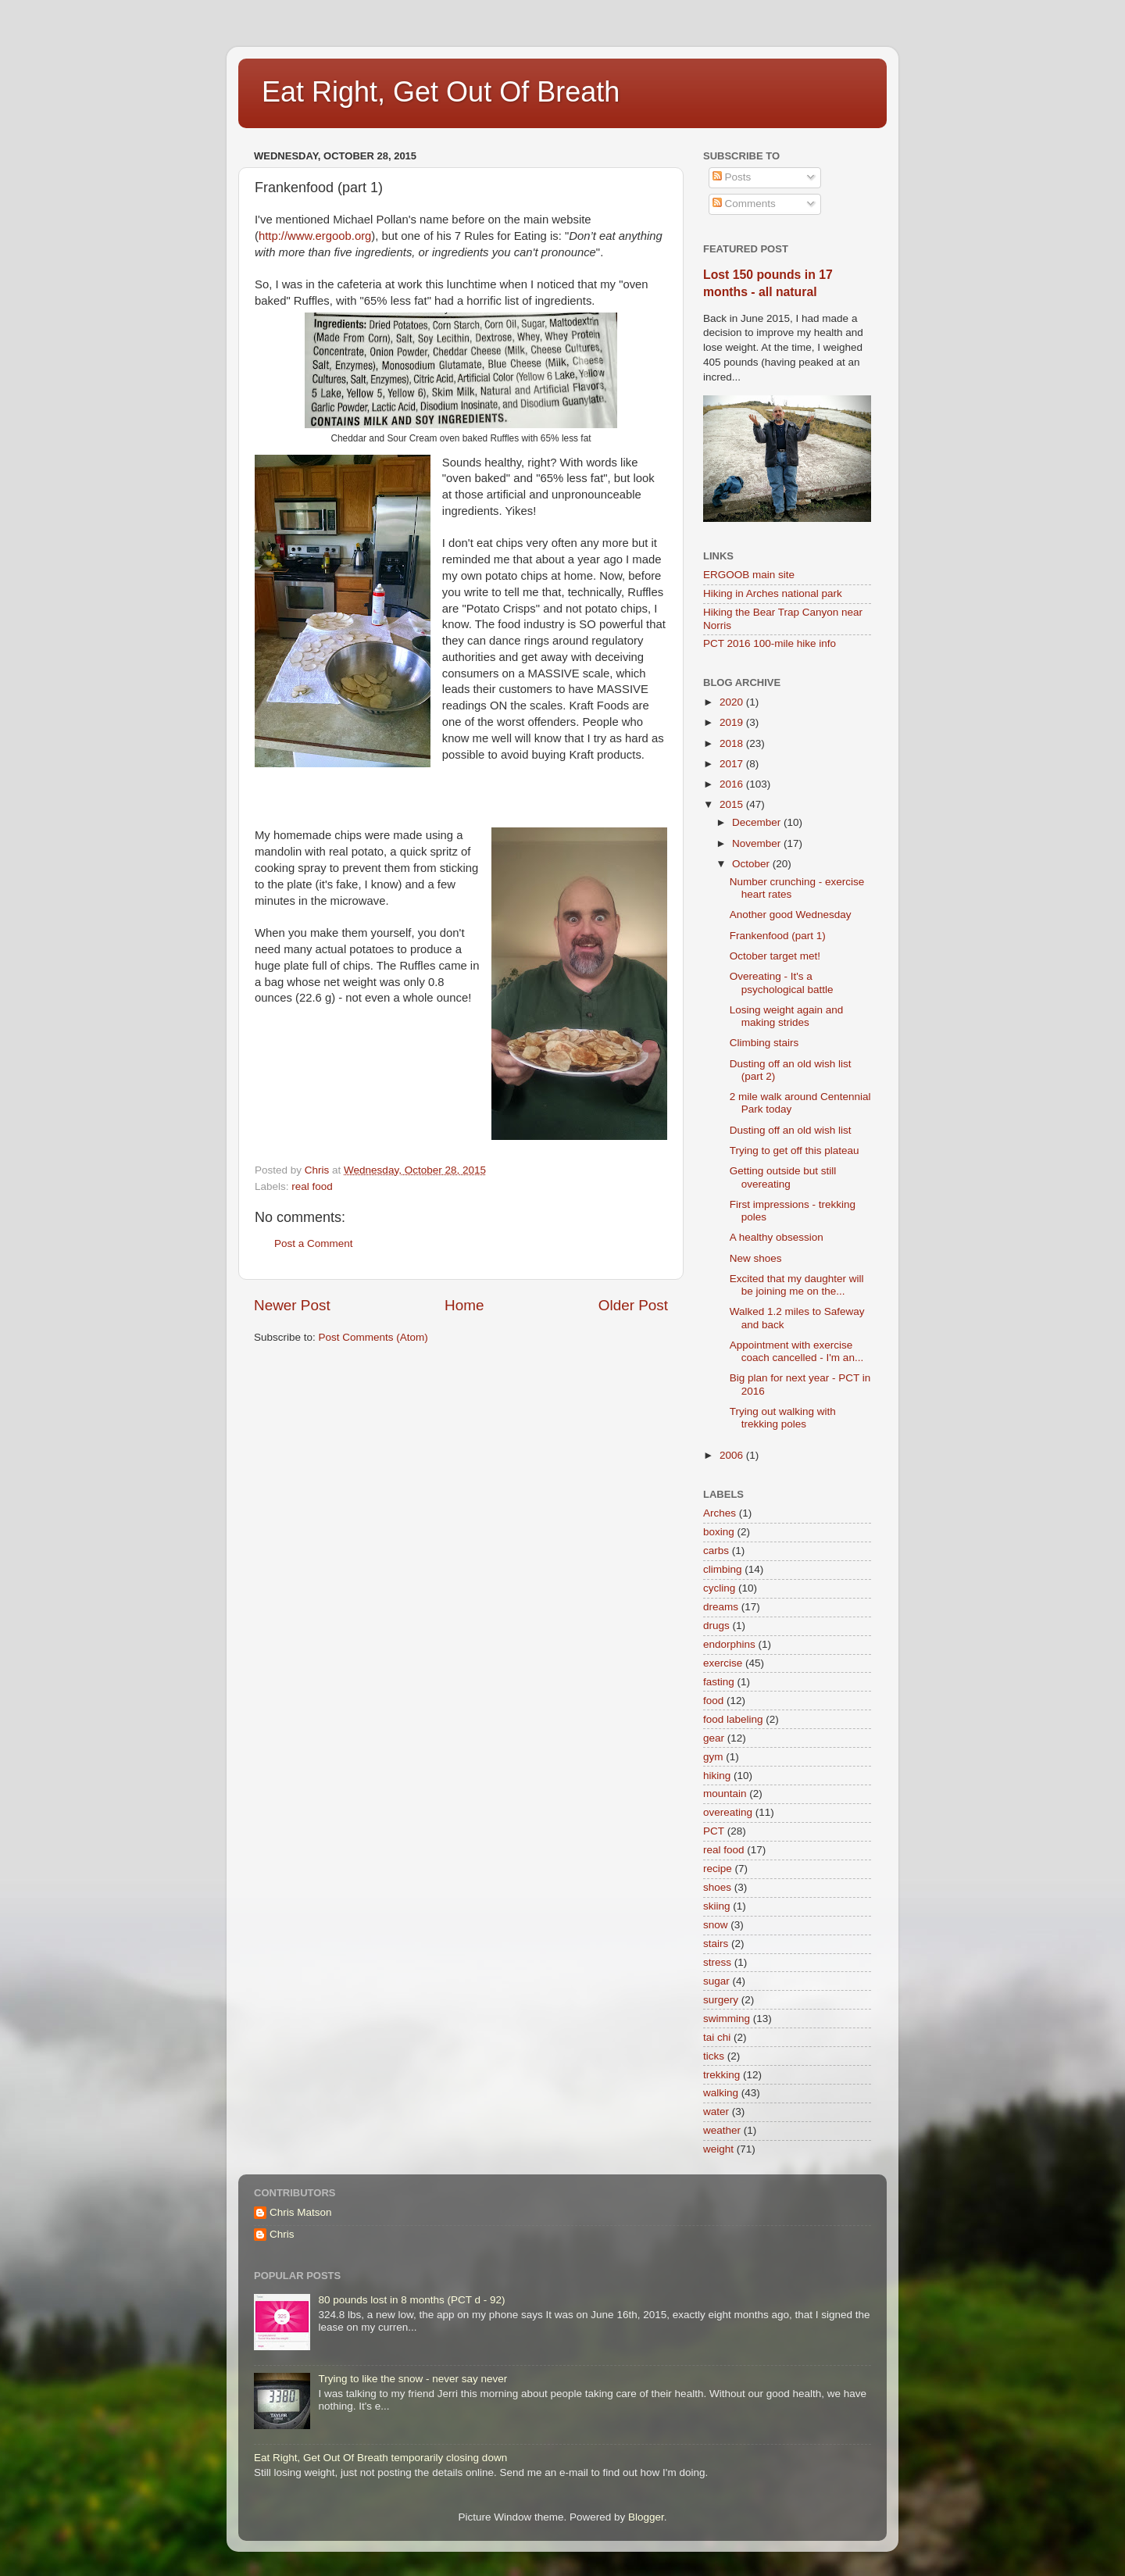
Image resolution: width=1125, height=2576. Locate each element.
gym (713, 1757)
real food (312, 1186)
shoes (717, 1887)
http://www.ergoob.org (315, 236)
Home (464, 1305)
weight (718, 2149)
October (752, 864)
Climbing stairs (764, 1043)
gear (713, 1738)
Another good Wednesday (791, 914)
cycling (719, 1588)
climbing (722, 1569)
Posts (732, 177)
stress (717, 1962)
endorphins (729, 1644)
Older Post (633, 1305)
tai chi (716, 2037)
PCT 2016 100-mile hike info (769, 643)
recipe (717, 1868)
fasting (718, 1682)
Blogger (646, 2517)
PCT (713, 1831)
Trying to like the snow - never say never (412, 2379)
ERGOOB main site (749, 575)
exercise (722, 1663)
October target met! (775, 956)
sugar (716, 1981)
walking (720, 2093)
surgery (720, 2000)
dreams (720, 1607)
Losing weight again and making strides (787, 1016)
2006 (733, 1455)
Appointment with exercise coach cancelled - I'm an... (796, 1351)
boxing (718, 1532)
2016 (733, 784)
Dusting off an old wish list (791, 1130)
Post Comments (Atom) (373, 1337)
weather (722, 2130)
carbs (716, 1550)
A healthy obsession (776, 1237)
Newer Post (292, 1305)
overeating (727, 1812)
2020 (733, 702)
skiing (716, 1906)
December (758, 822)
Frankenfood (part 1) (778, 935)
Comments (744, 203)
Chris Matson (301, 2212)
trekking (721, 2075)
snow (715, 1925)
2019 (733, 722)
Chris (282, 2234)
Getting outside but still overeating (783, 1177)
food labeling (733, 1719)
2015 (733, 804)
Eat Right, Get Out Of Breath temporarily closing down (380, 2457)
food (713, 1700)
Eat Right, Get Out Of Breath (441, 92)
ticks (713, 2056)
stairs (715, 1943)
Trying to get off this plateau (794, 1150)
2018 (733, 743)
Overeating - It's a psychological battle (782, 982)
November (758, 843)
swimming (726, 2018)
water (716, 2111)
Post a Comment (313, 1243)
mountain (725, 1793)
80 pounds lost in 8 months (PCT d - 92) (411, 2300)
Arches (719, 1513)
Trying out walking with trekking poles (783, 1418)
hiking (716, 1775)
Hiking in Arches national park (772, 593)
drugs (716, 1625)
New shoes (756, 1258)
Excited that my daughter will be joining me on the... (797, 1285)
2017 (733, 764)
